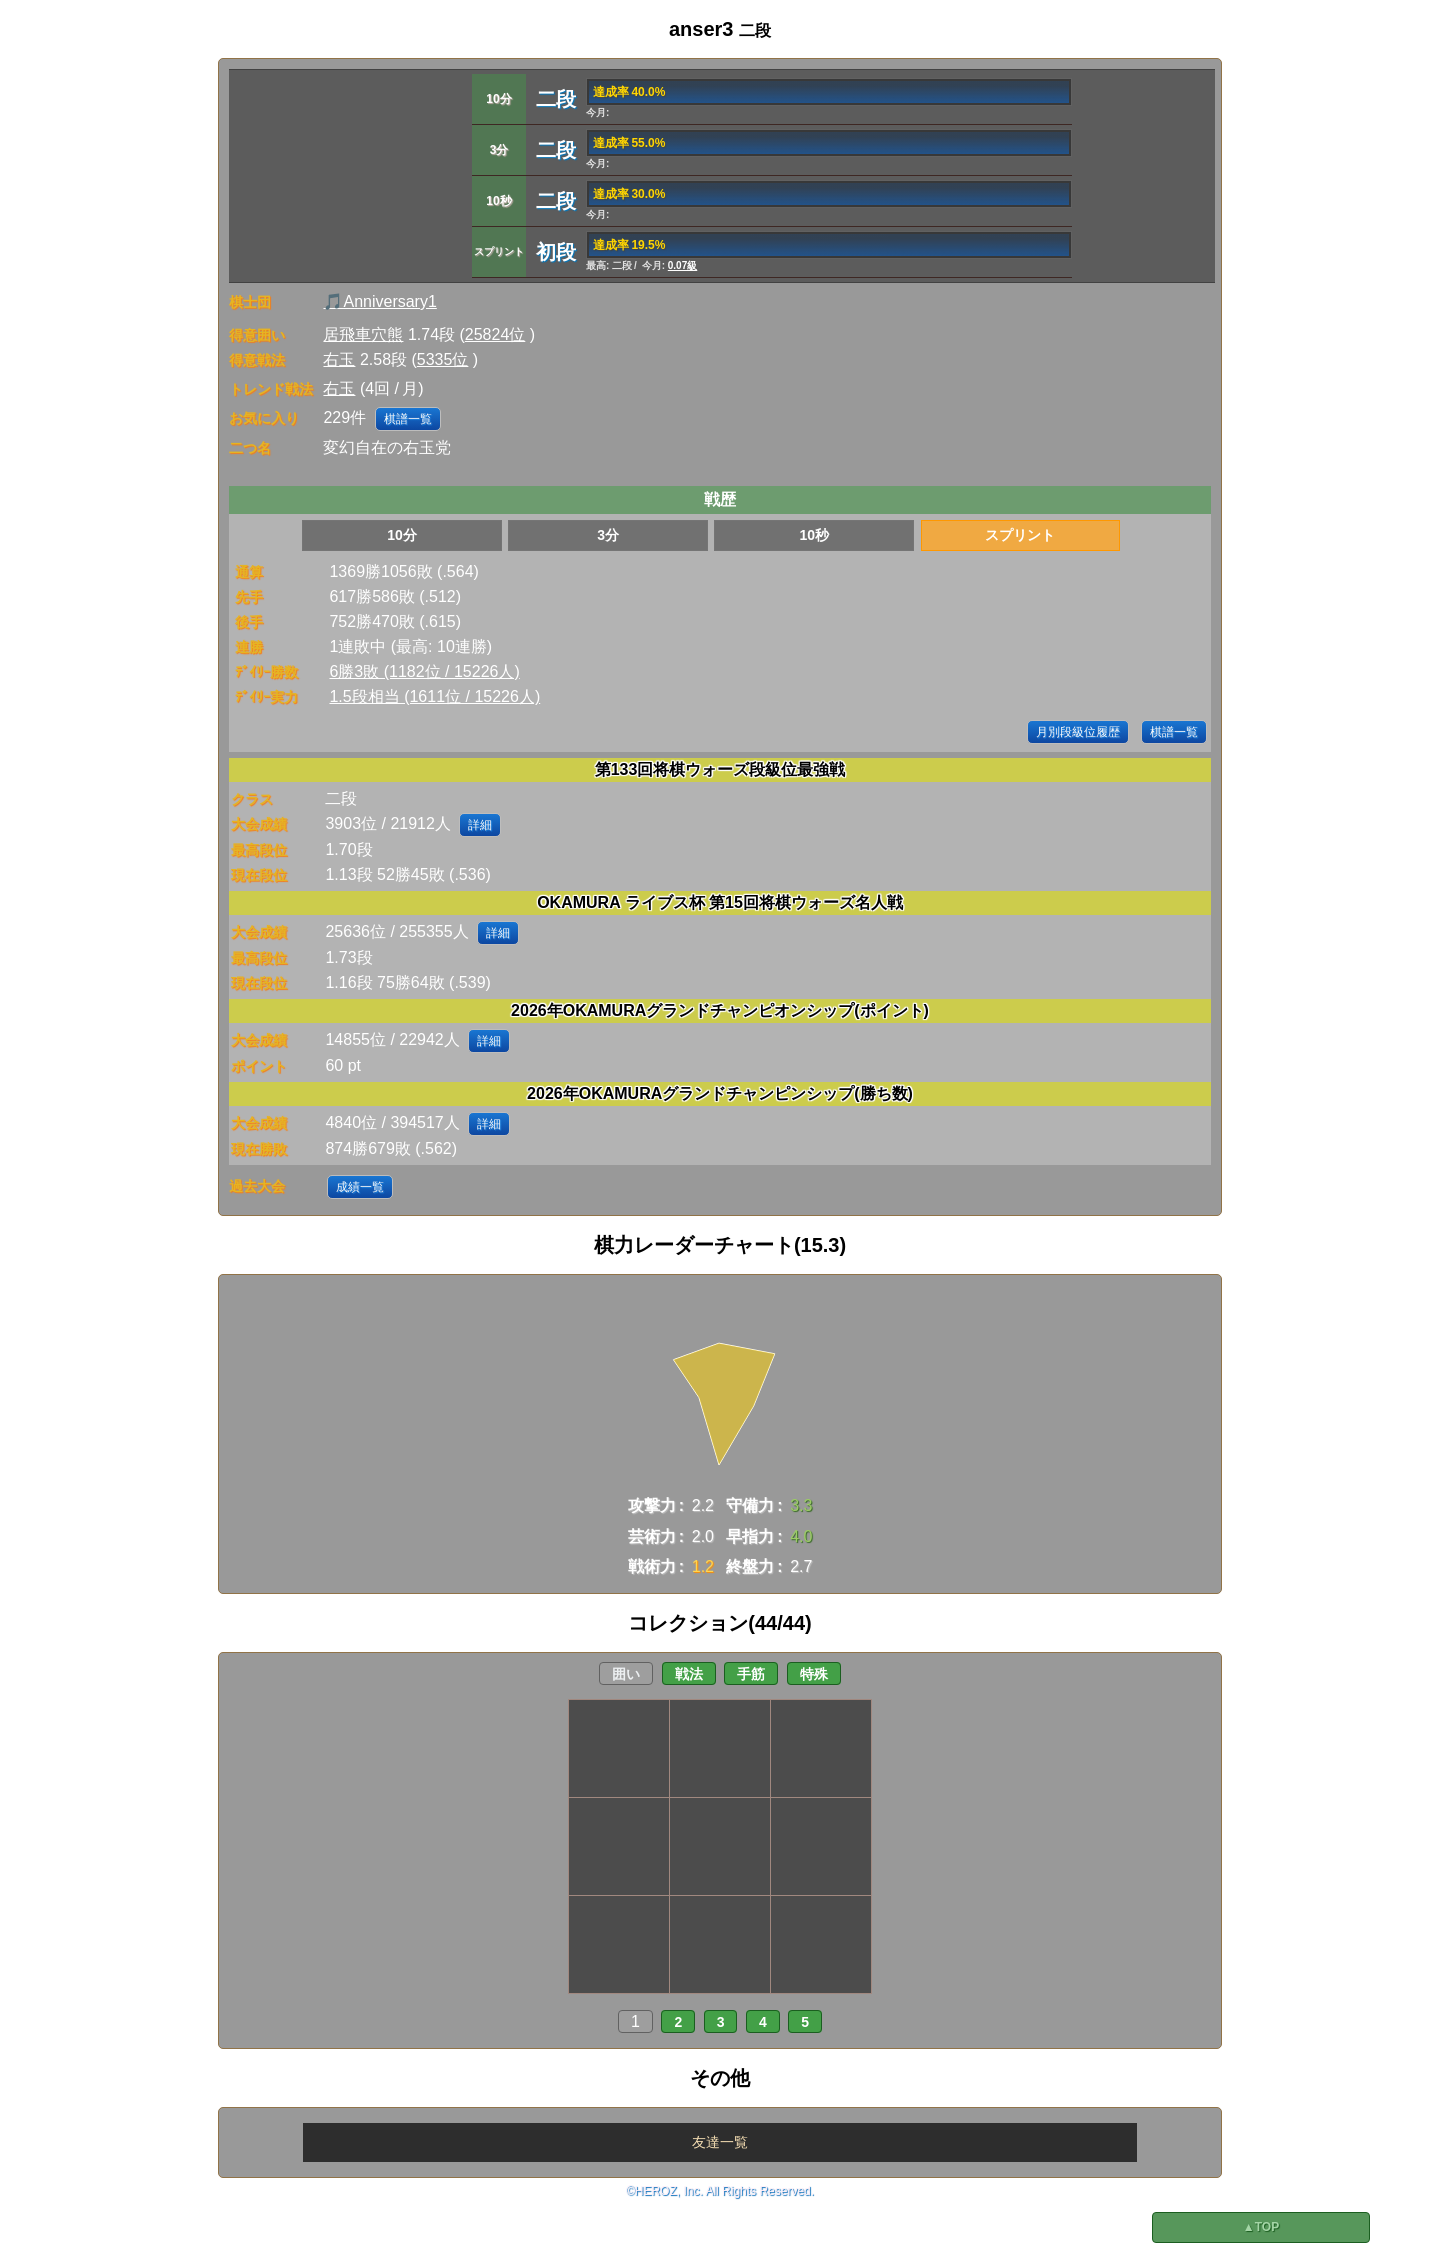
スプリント (1020, 535)
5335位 (443, 359)
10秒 (814, 535)
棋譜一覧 (408, 419)
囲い (626, 1674)
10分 (402, 535)
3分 (608, 535)
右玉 (339, 359)
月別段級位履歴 (1078, 732)
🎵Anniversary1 (379, 301)
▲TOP (1261, 2227)
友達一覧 (720, 2142)
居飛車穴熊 (363, 334)
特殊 (814, 1674)
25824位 (495, 334)
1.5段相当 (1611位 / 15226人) (434, 696)
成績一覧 (360, 1187)
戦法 (689, 1674)
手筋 (751, 1674)
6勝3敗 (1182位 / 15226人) (424, 671)
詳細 (480, 825)
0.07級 (682, 265)
